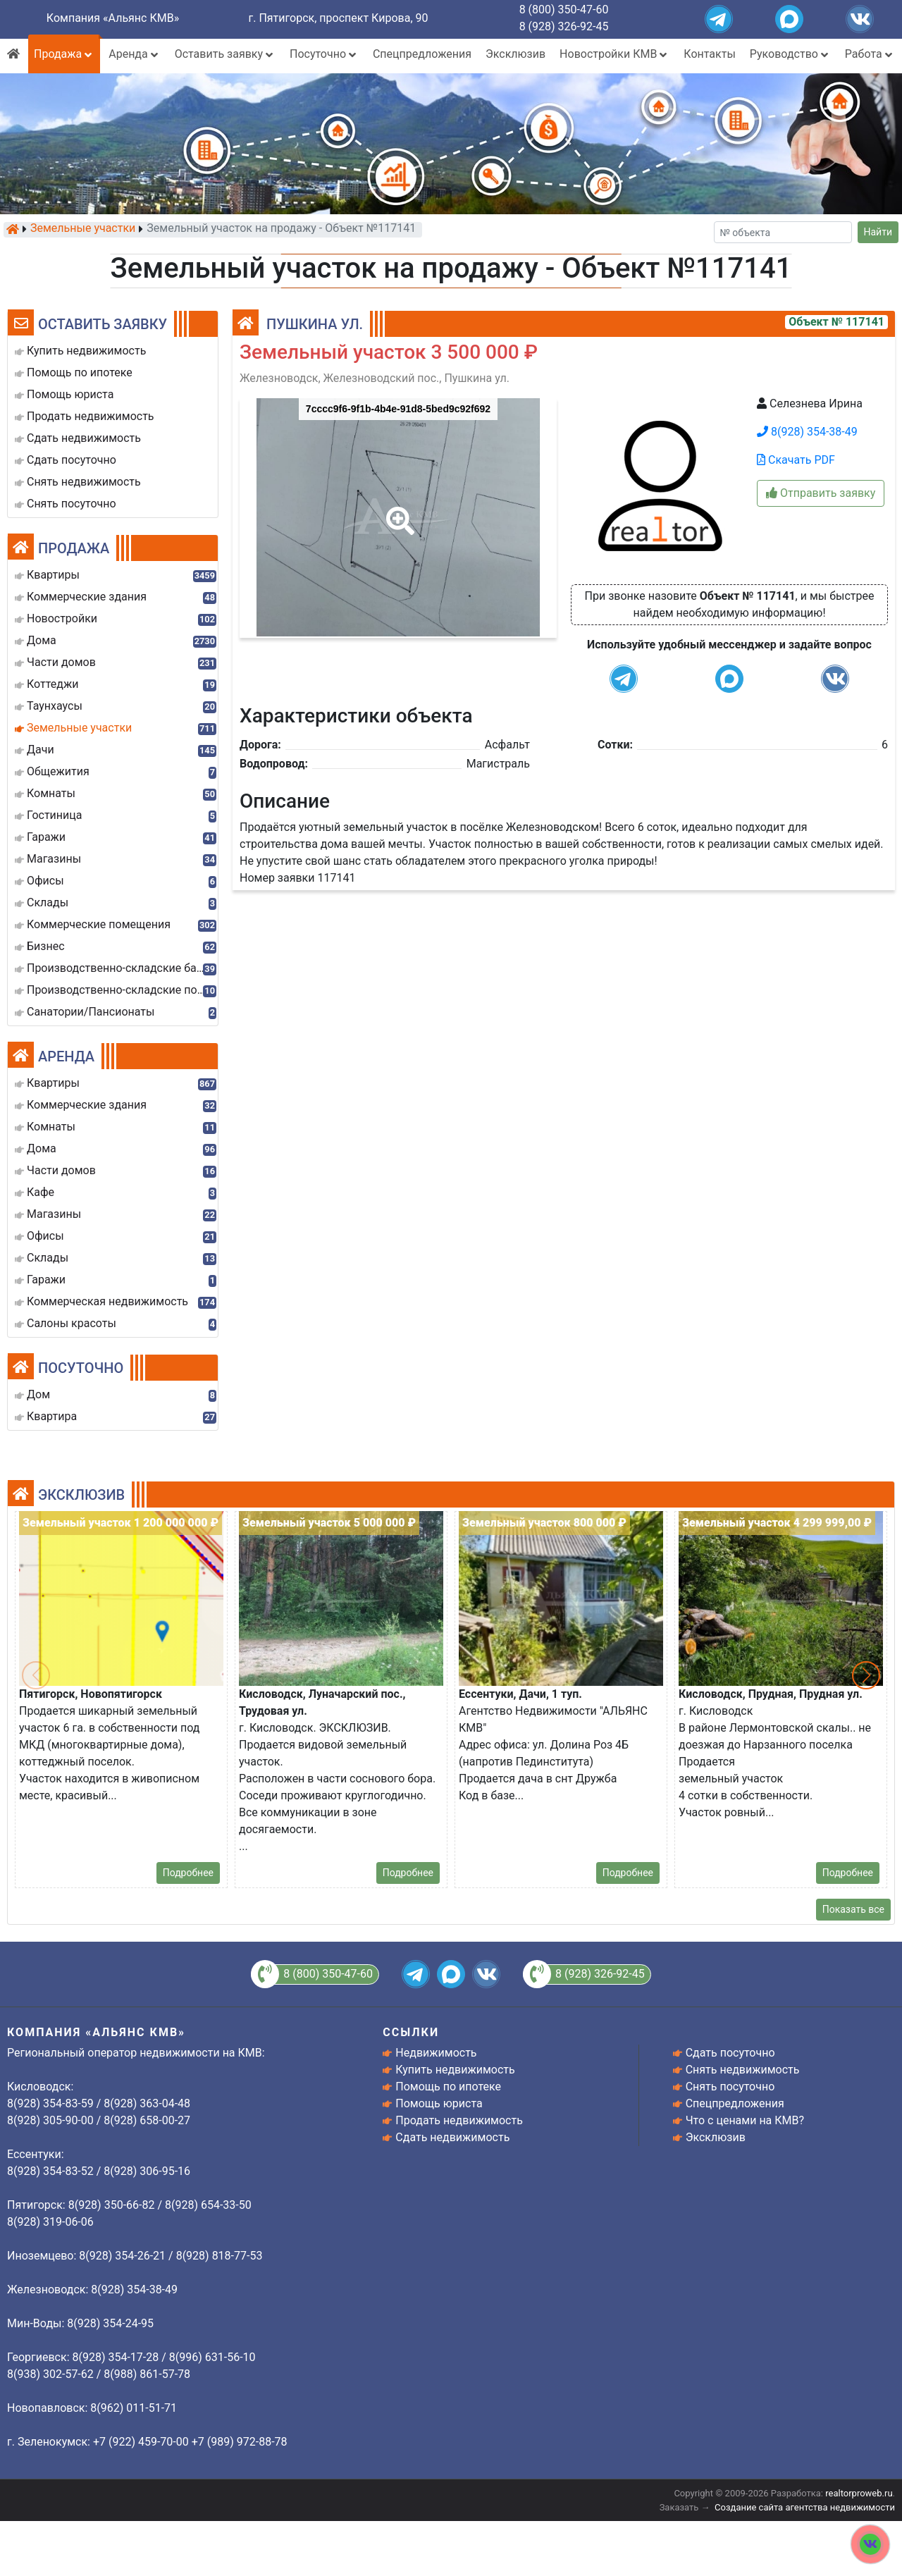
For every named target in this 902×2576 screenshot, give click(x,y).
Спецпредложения (422, 54)
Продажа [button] (64, 54)
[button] (397, 511)
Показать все (853, 1909)
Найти (878, 232)
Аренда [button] (134, 54)
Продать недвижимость (459, 2120)
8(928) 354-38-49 (807, 431)
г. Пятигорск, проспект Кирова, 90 (338, 18)
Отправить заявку (820, 493)
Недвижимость (435, 2052)
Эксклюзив (515, 54)
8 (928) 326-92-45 (564, 26)
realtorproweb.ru (858, 2493)
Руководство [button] (790, 54)
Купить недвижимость (454, 2069)
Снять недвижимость (743, 2069)
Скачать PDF (796, 460)
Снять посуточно (730, 2086)
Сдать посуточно (730, 2052)
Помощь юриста (438, 2103)
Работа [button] (870, 54)
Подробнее (188, 1872)
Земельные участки (82, 229)
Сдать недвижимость (452, 2137)
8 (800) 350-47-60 (564, 9)
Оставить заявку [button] (225, 54)
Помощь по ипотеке (448, 2086)
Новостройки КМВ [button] (614, 54)
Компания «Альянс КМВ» (113, 18)
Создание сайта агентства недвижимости (805, 2507)
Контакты (709, 54)
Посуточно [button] (324, 54)
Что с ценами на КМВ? (745, 2120)
